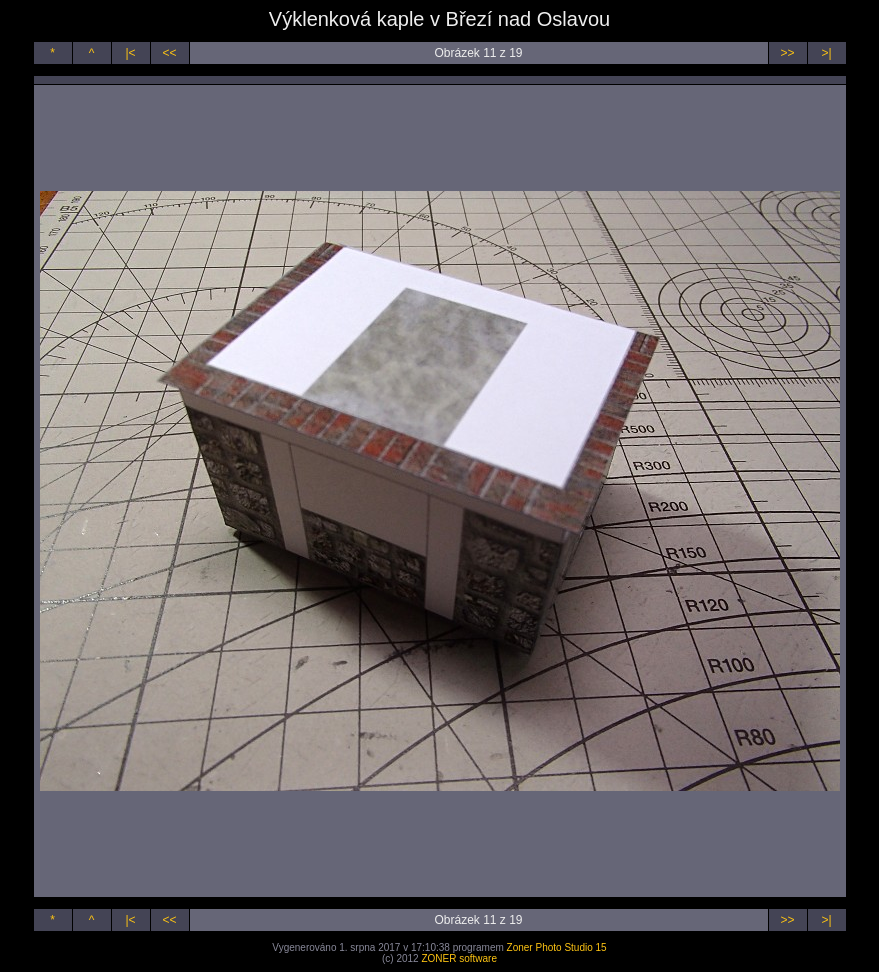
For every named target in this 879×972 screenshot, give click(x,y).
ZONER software (459, 958)
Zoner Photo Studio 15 (557, 947)
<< (169, 53)
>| (826, 53)
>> (787, 53)
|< (130, 53)
